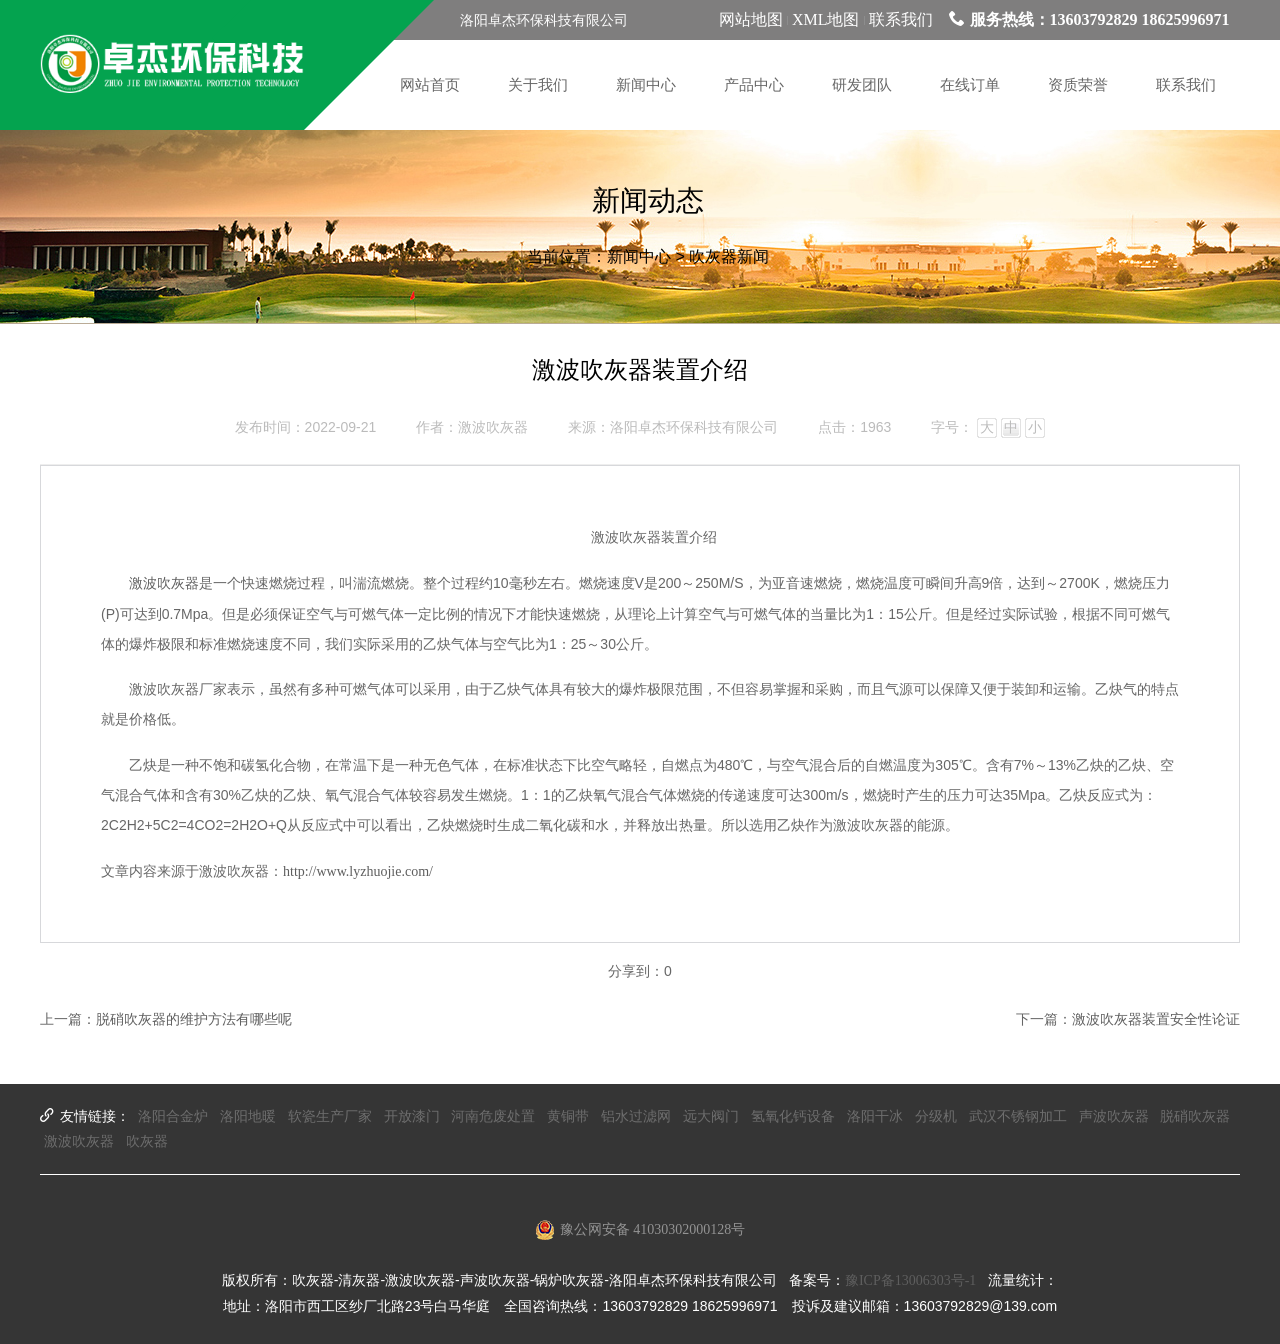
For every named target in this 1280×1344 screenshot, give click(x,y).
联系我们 (901, 19)
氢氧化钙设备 (793, 1116)
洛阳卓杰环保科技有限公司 (694, 427)
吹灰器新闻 (729, 256)
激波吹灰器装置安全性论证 (1156, 1019)
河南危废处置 (493, 1116)
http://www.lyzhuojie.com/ (358, 871)
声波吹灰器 (1114, 1116)
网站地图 (751, 19)
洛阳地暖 (248, 1116)
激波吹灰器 (164, 583)
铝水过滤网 (636, 1116)
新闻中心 (639, 256)
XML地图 (826, 19)
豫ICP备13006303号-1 (910, 1280)
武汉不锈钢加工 (1018, 1116)
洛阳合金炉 (173, 1116)
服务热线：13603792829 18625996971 (1089, 19)
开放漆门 (412, 1116)
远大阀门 (711, 1116)
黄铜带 (568, 1116)
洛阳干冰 (875, 1116)
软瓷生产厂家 (330, 1116)
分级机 (936, 1116)
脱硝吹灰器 (1195, 1116)
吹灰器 (147, 1141)
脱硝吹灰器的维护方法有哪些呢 (194, 1019)
